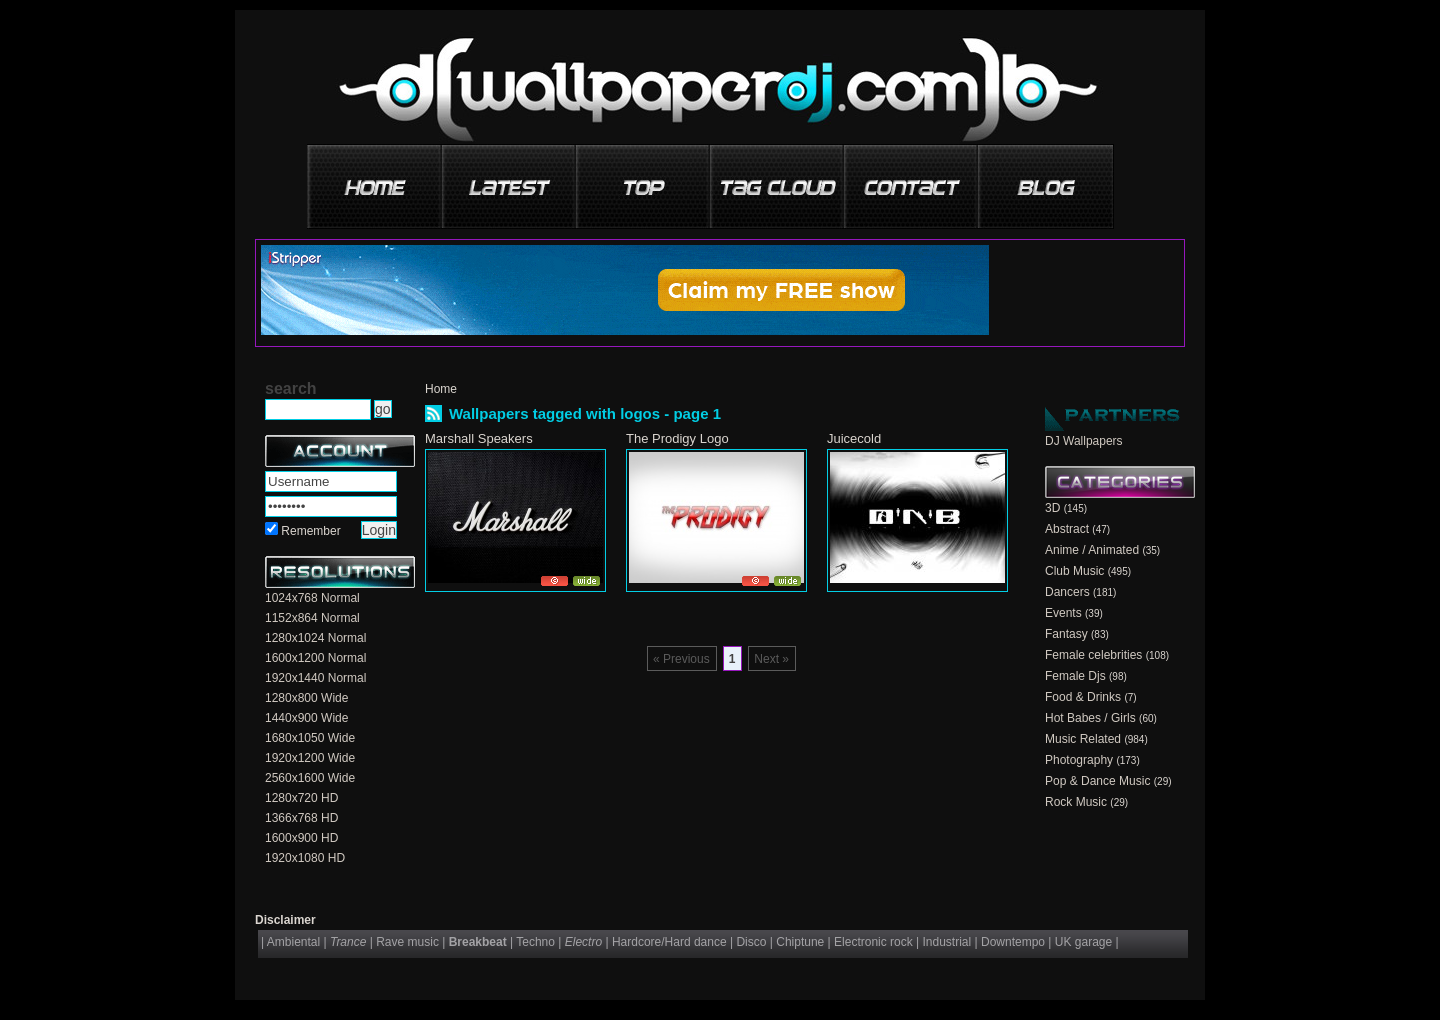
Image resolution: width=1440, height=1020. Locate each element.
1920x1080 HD (305, 858)
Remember (310, 531)
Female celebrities (1093, 655)
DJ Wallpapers (1084, 441)
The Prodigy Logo (677, 438)
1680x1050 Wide (310, 738)
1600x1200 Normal (315, 658)
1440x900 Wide (306, 718)
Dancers (1067, 592)
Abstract (1067, 529)
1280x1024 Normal (315, 638)
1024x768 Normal (312, 598)
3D (1052, 508)
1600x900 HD (301, 838)
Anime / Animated (1092, 550)
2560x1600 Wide (310, 778)
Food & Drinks (1083, 697)
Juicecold (854, 438)
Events (1063, 613)
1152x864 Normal (312, 618)
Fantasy (1066, 634)
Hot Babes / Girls (1090, 718)
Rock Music (1076, 802)
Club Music (1074, 571)
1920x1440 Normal (315, 678)
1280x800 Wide (306, 698)
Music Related (1083, 739)
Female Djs (1075, 676)
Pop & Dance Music (1097, 781)
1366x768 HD (301, 818)
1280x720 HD (301, 798)
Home (441, 389)
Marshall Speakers (479, 438)
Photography (1079, 760)
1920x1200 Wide (310, 758)
